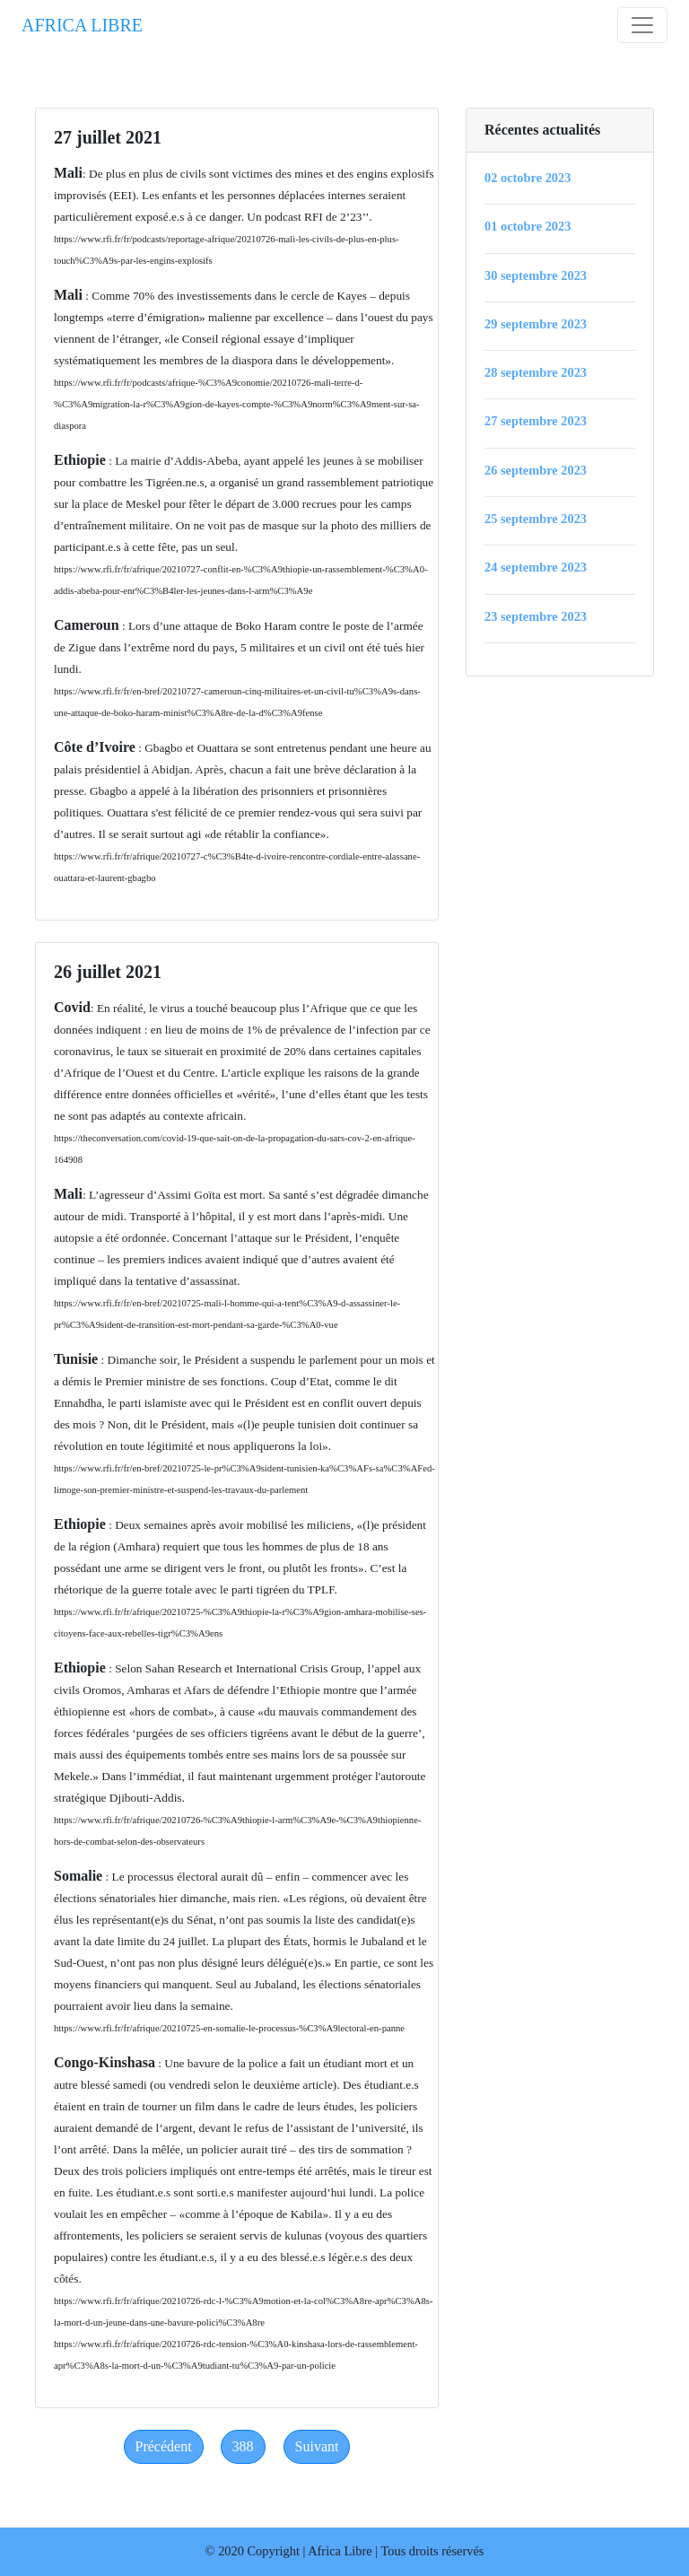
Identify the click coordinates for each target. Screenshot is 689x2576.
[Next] (317, 2447)
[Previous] (164, 2447)
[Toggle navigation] (642, 25)
